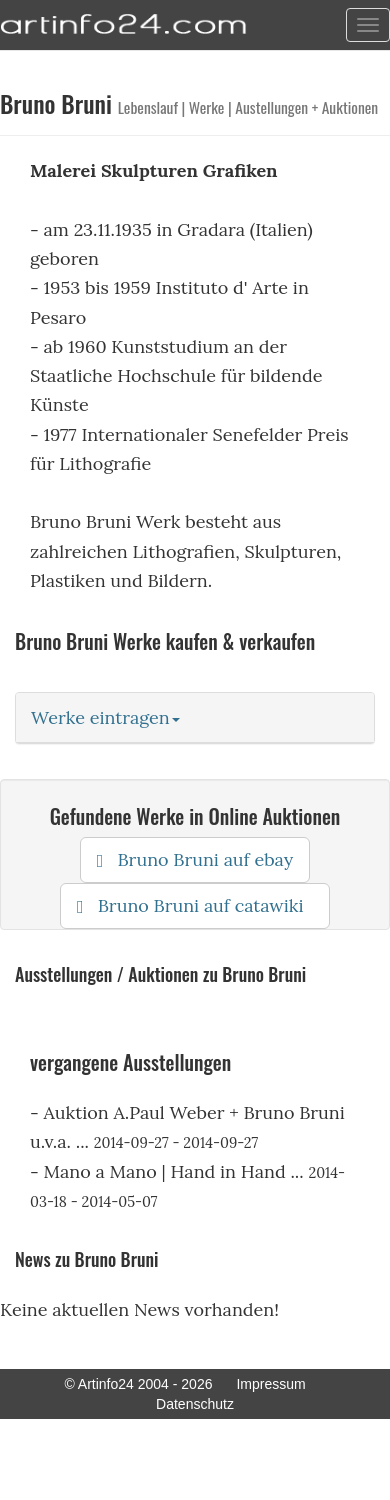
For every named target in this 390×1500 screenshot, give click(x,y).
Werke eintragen (105, 717)
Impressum (270, 1384)
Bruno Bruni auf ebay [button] (195, 859)
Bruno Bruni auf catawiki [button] (195, 905)
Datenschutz (195, 1404)
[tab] (195, 718)
